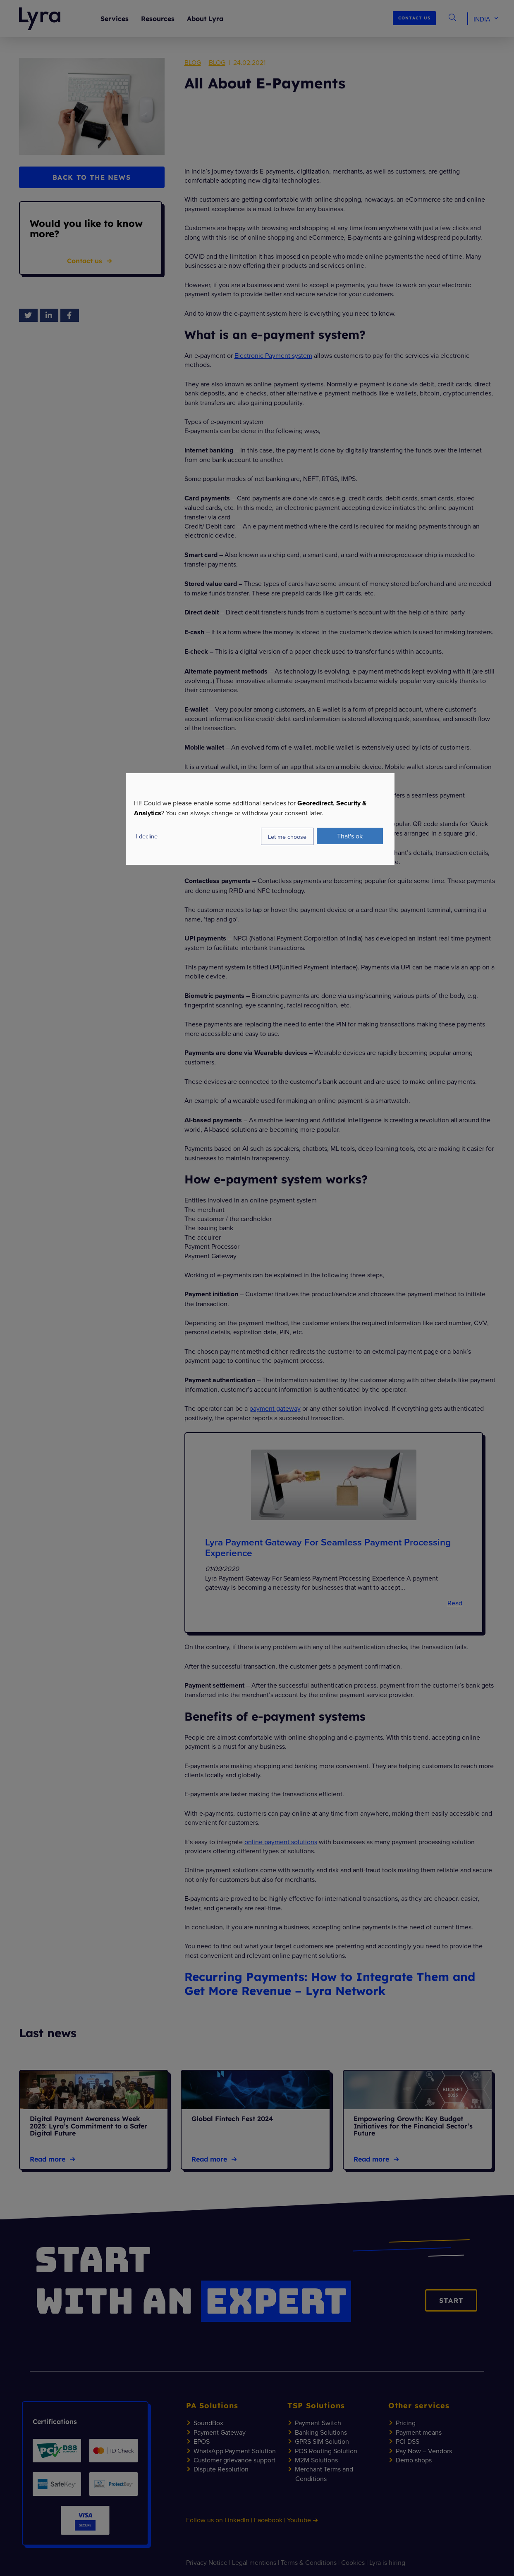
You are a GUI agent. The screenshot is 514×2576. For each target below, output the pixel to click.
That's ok (350, 835)
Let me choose (287, 836)
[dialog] (260, 819)
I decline (147, 836)
